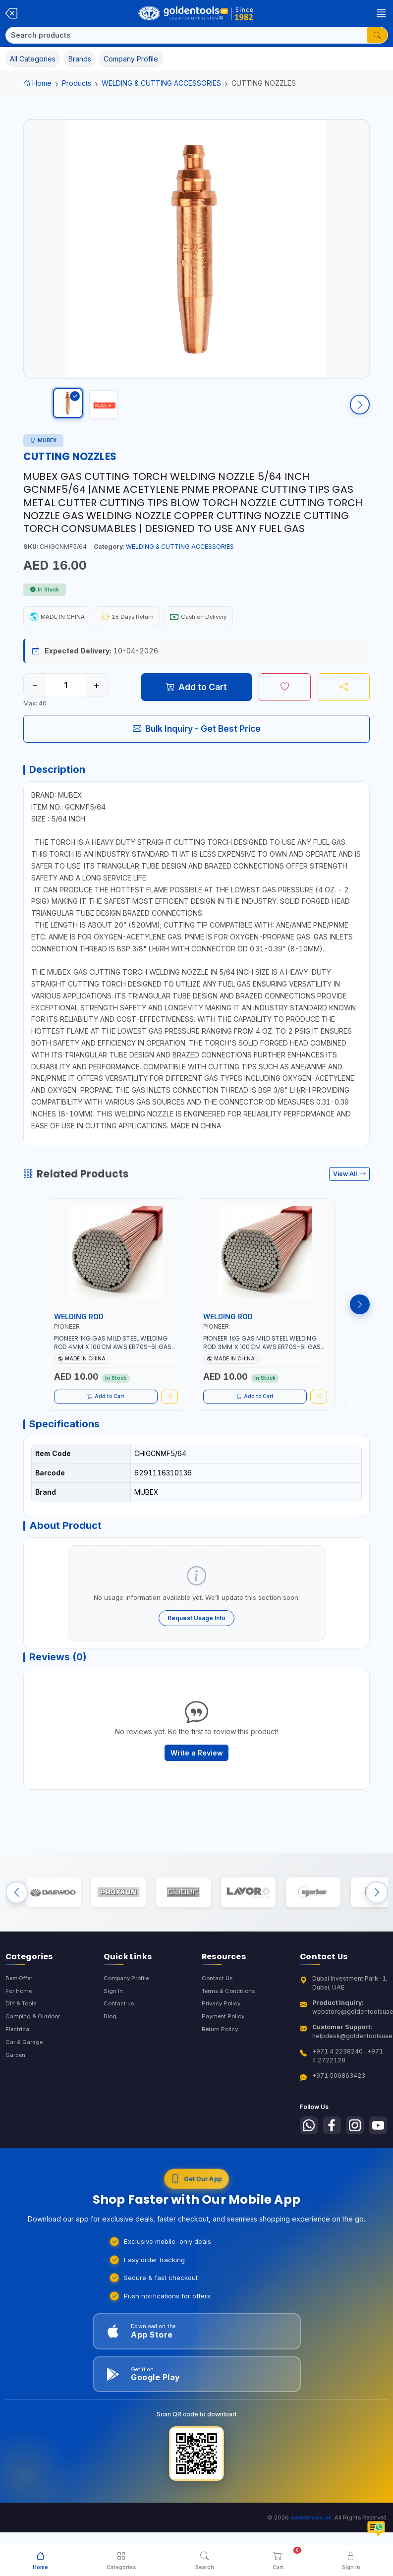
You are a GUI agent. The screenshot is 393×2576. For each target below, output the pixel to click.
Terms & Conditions (231, 2026)
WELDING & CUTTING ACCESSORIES (161, 83)
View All (349, 1188)
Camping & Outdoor (34, 2052)
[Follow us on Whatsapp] (310, 2160)
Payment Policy (224, 2052)
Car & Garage (25, 2079)
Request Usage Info (196, 1639)
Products (76, 83)
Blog (110, 2052)
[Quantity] (65, 695)
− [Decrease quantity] (35, 695)
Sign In (113, 2026)
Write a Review (196, 1779)
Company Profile (128, 2012)
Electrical (18, 2066)
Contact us (119, 2039)
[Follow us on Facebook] (335, 2160)
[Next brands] (377, 1924)
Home (37, 83)
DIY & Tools (22, 2039)
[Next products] (360, 1319)
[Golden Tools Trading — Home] (196, 13)
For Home (20, 2026)
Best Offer (21, 2012)
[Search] (186, 35)
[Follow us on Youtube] (310, 2185)
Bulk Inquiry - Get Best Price (197, 738)
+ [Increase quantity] (96, 695)
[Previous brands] (16, 1924)
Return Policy (221, 2066)
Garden (16, 2093)
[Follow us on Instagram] (360, 2160)
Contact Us (218, 2012)
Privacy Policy (222, 2039)
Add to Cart (196, 697)
